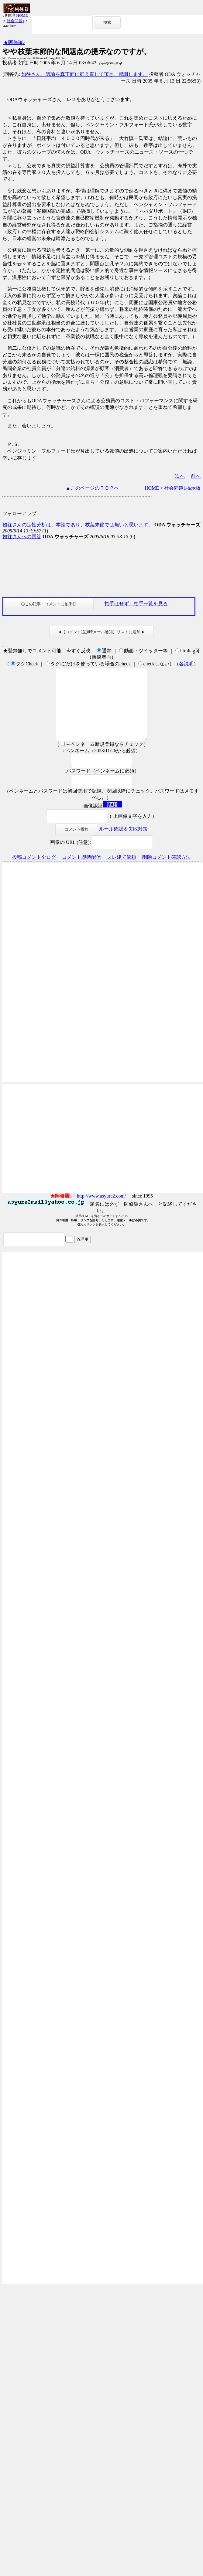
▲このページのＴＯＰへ (92, 488)
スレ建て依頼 (121, 871)
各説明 (186, 663)
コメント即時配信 (81, 871)
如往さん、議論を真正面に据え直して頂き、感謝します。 (84, 74)
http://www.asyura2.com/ (101, 1210)
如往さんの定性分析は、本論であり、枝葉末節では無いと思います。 (77, 524)
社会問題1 (16, 21)
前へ (196, 476)
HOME (22, 15)
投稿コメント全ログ (34, 871)
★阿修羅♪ (14, 42)
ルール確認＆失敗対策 (123, 843)
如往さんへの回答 (21, 536)
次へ (180, 476)
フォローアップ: (20, 513)
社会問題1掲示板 (182, 488)
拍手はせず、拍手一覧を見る (136, 603)
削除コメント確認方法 (166, 871)
